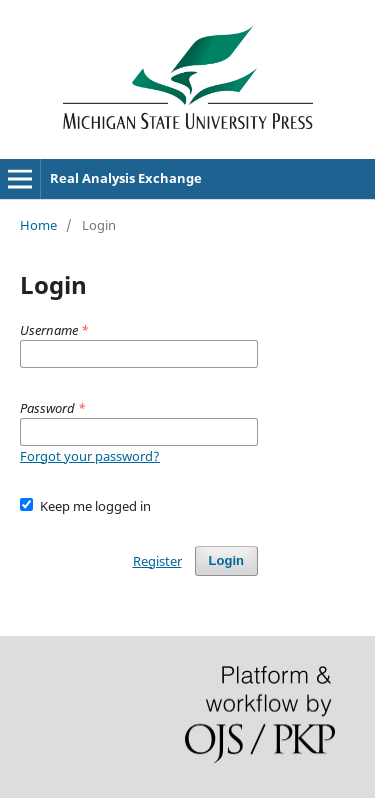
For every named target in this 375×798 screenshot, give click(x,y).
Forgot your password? (90, 456)
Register (157, 561)
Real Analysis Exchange (126, 178)
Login (226, 560)
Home (38, 225)
